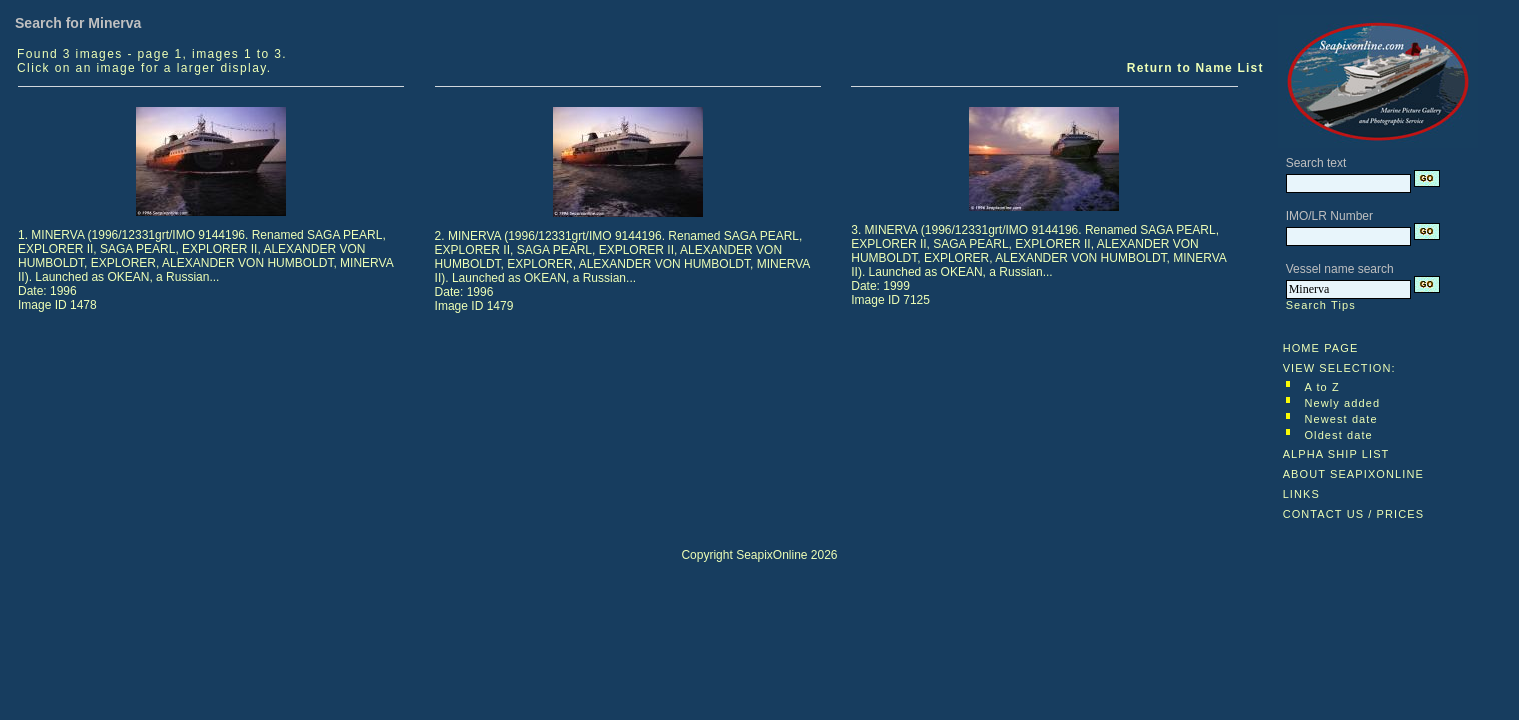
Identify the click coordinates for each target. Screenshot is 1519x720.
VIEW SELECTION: (1339, 368)
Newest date (1340, 419)
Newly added (1342, 403)
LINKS (1301, 494)
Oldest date (1338, 435)
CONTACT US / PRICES (1354, 514)
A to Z (1321, 387)
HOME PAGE (1321, 348)
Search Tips (1321, 305)
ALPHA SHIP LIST (1336, 454)
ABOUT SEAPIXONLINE (1353, 474)
